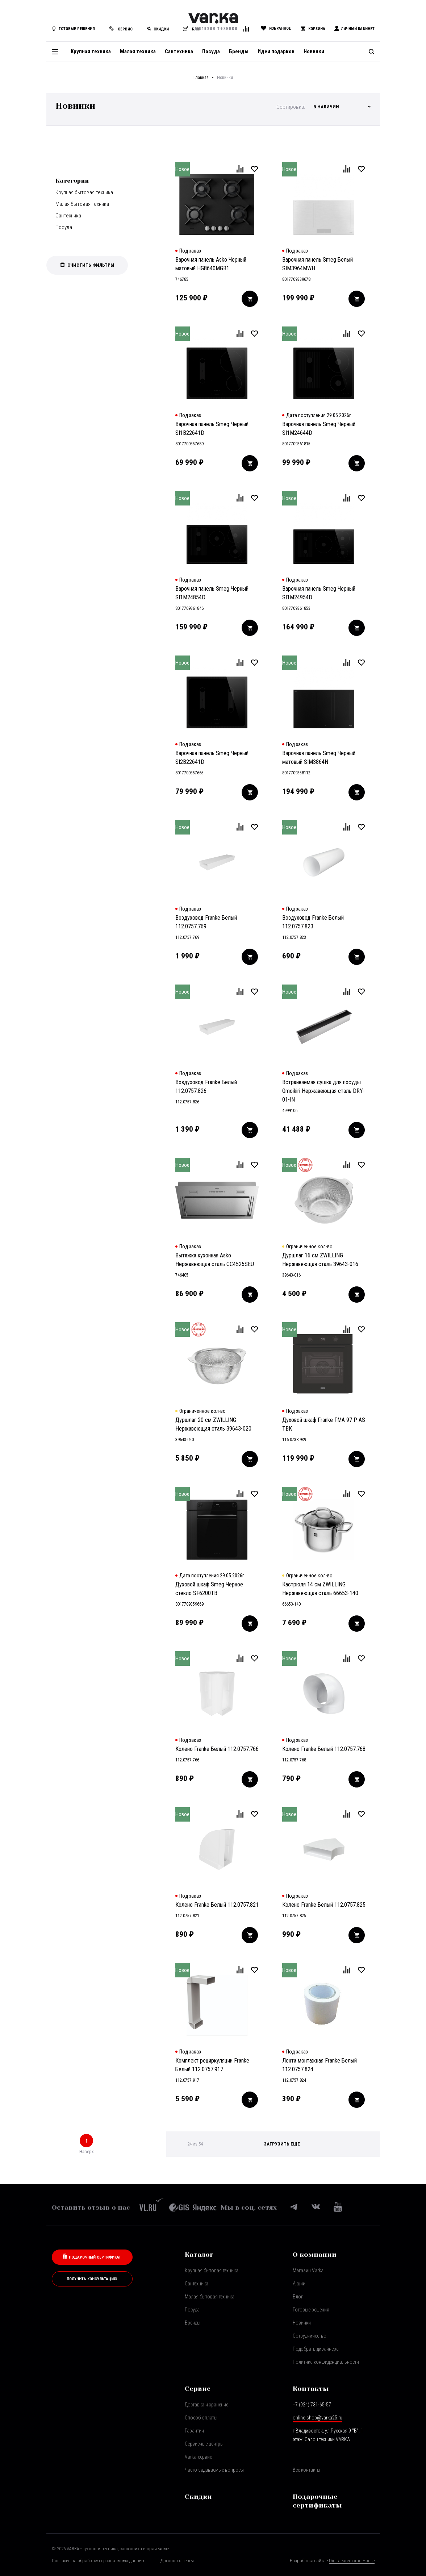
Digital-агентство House (352, 2560)
